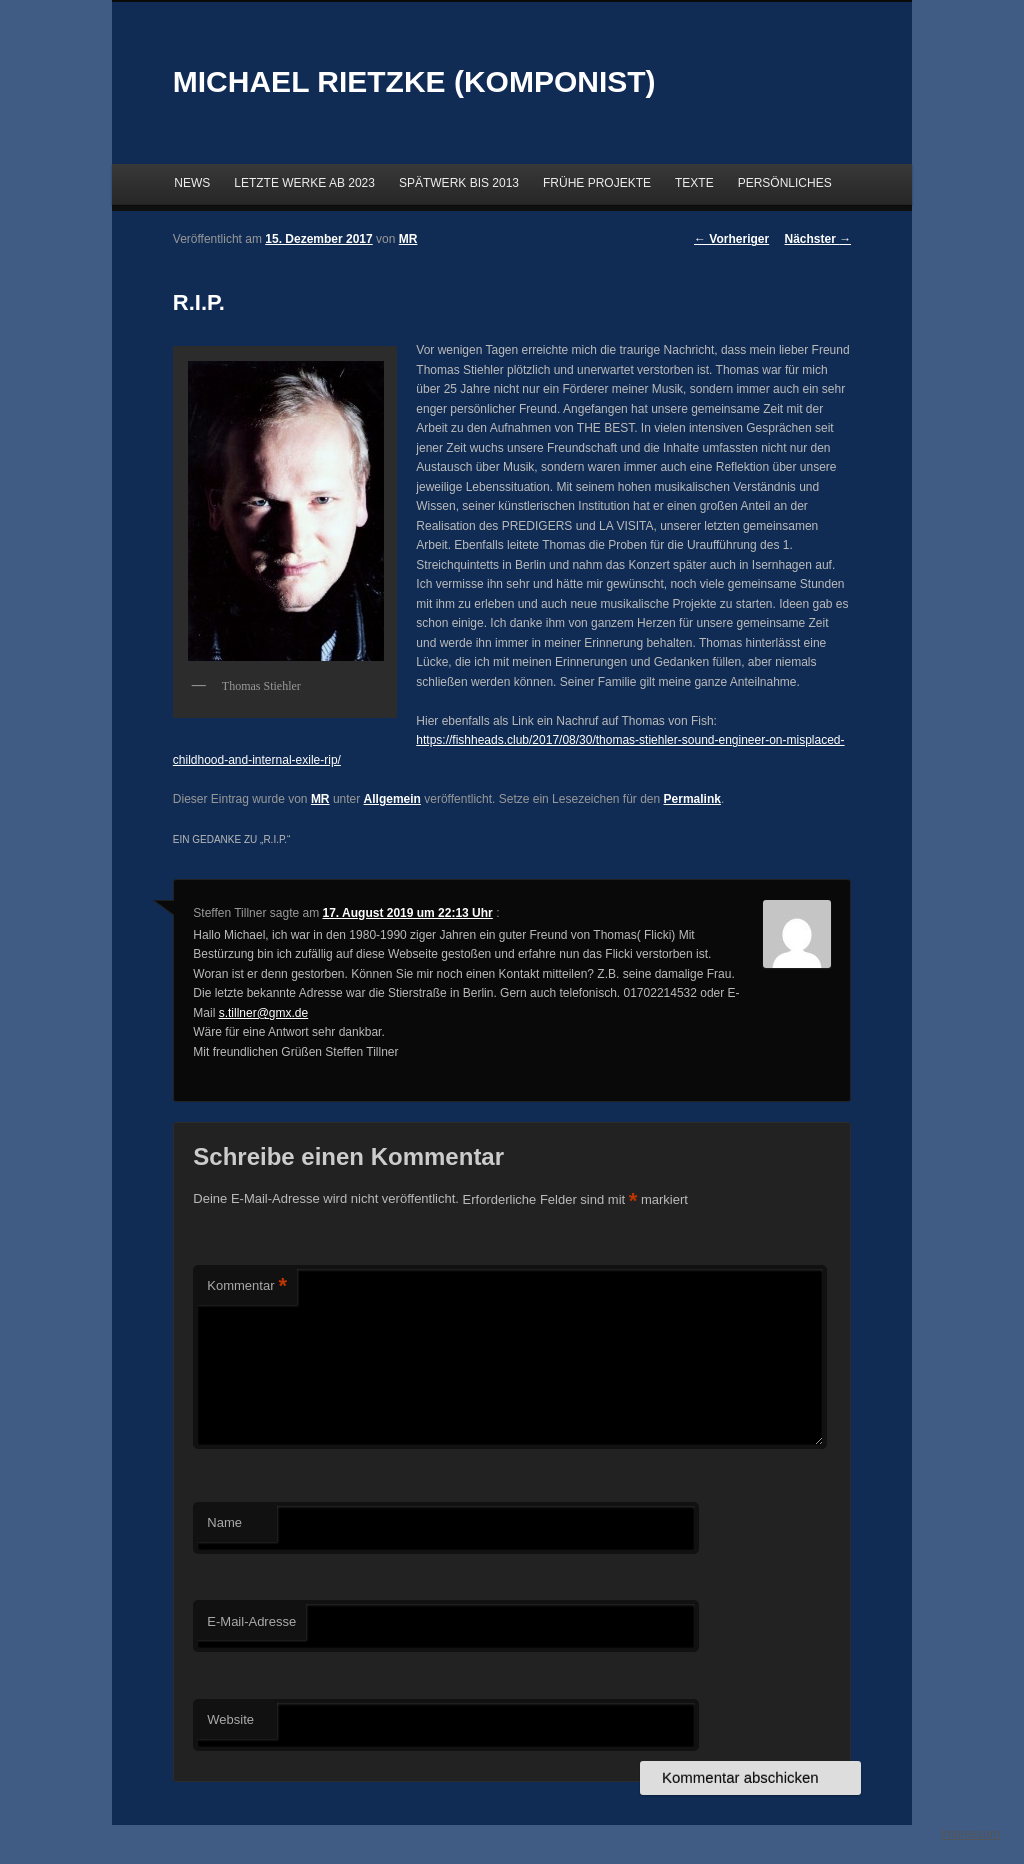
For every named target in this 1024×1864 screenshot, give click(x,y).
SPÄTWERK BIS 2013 (459, 183)
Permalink (692, 799)
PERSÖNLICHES (785, 183)
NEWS (192, 183)
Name (224, 1522)
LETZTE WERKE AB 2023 (304, 183)
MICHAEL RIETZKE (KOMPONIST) (414, 81)
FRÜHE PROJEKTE (597, 183)
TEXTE (694, 183)
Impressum (970, 1834)
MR (320, 799)
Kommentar (247, 1286)
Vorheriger (731, 239)
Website (230, 1719)
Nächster (818, 239)
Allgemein (392, 799)
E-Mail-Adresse (251, 1621)
